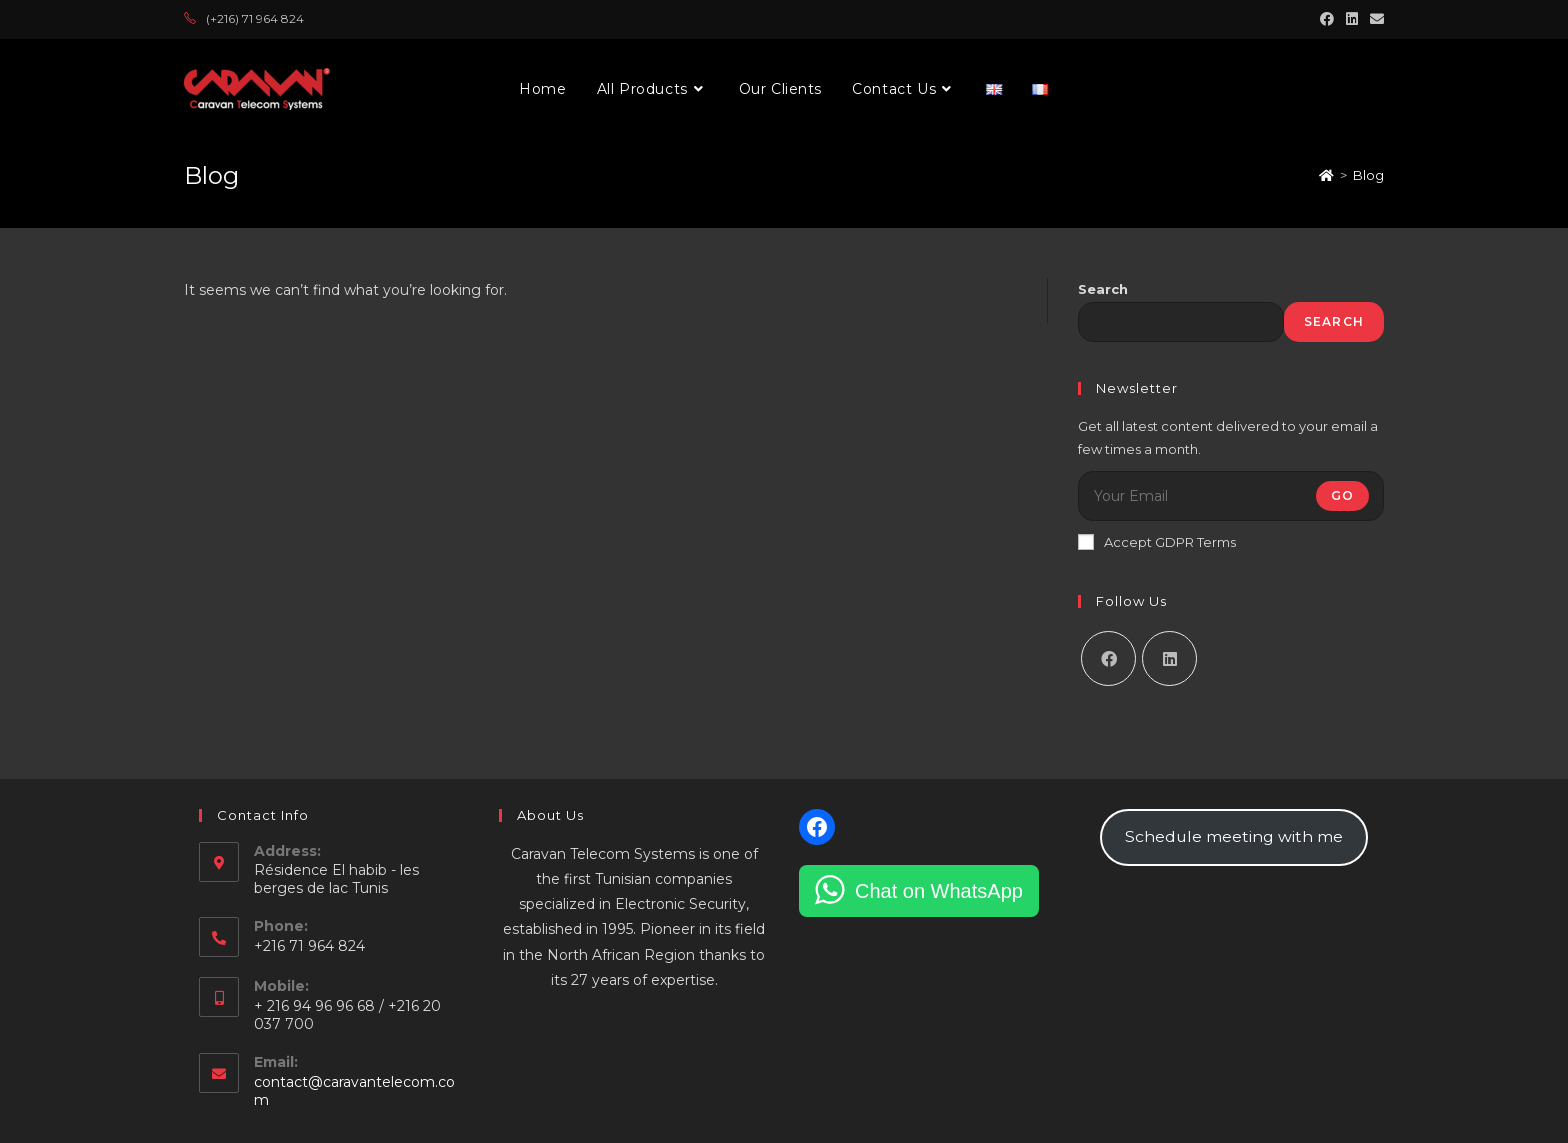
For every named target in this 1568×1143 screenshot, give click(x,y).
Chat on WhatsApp (939, 891)
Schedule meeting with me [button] (1234, 836)
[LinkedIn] (1169, 658)
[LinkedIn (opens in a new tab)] (1352, 19)
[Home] (1326, 175)
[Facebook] (1108, 658)
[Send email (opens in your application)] (1374, 19)
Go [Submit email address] (1342, 495)
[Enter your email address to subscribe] (1231, 496)
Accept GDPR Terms (1157, 542)
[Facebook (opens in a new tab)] (1327, 19)
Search (1103, 289)
